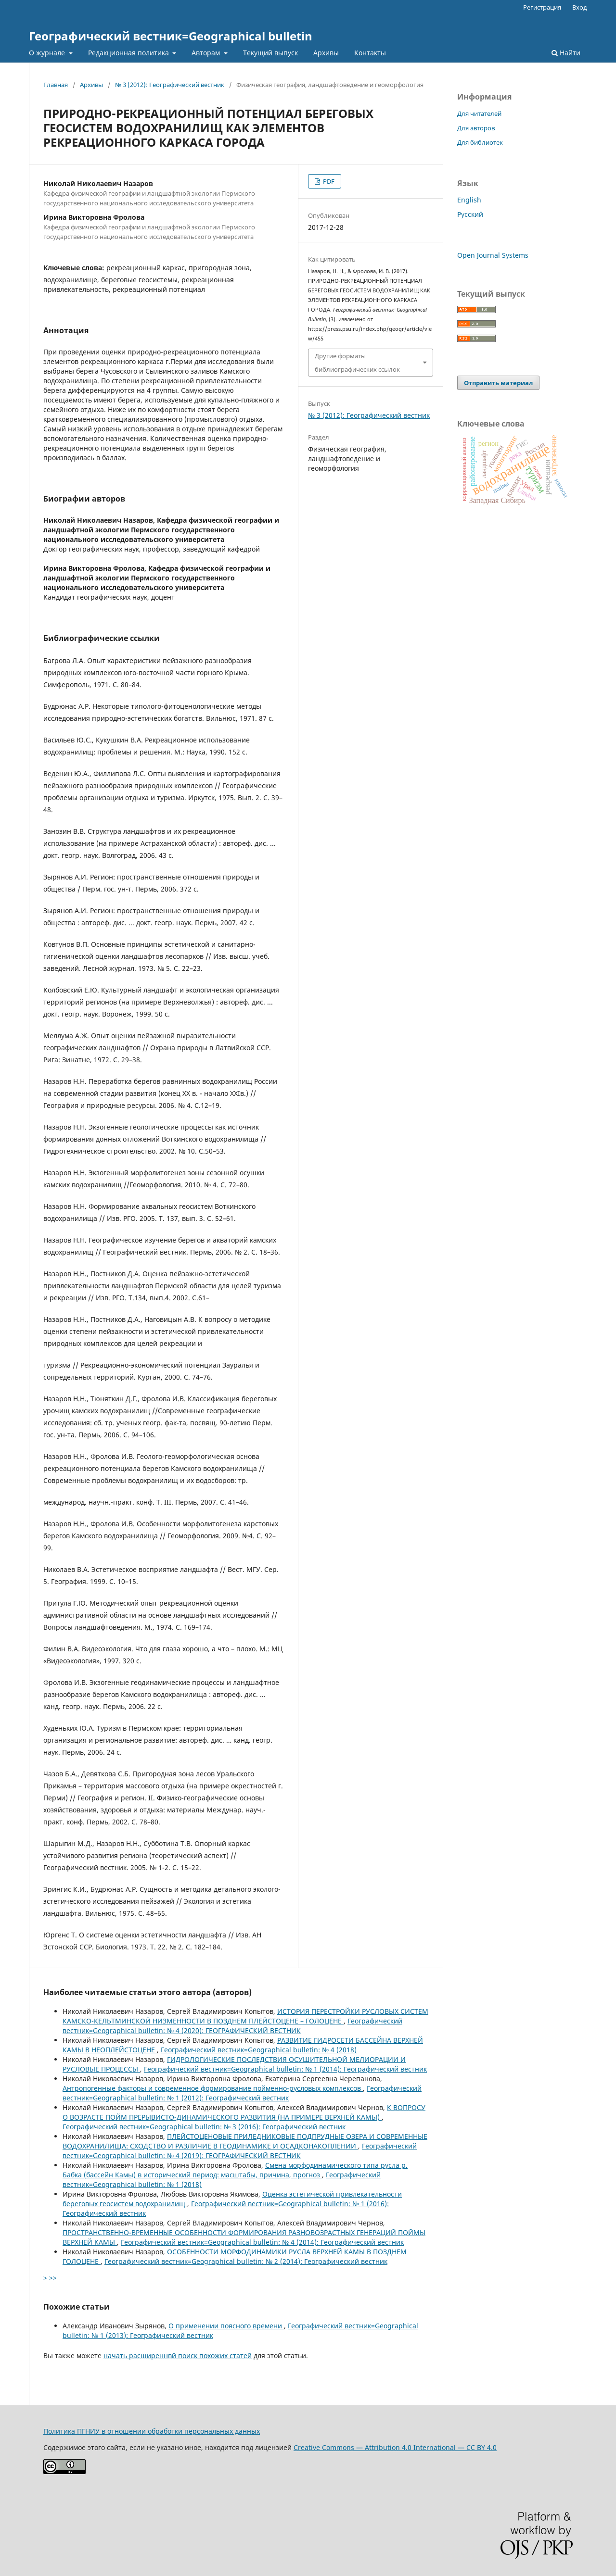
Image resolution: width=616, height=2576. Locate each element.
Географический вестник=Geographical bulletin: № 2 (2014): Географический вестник (245, 2261)
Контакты (370, 52)
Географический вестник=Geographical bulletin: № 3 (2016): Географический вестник (204, 2126)
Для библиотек (480, 142)
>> (53, 2277)
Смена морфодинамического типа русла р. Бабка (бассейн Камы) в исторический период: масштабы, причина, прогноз (235, 2170)
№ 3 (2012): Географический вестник (169, 84)
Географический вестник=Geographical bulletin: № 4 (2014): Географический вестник (262, 2242)
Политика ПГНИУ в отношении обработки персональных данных (151, 2431)
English (469, 199)
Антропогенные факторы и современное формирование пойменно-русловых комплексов (213, 2088)
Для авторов (476, 128)
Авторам (207, 52)
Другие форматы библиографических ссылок (357, 363)
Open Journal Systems (492, 255)
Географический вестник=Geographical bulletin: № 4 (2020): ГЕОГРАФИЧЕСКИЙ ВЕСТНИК (232, 2025)
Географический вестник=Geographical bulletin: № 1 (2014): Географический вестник (285, 2068)
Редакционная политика (129, 52)
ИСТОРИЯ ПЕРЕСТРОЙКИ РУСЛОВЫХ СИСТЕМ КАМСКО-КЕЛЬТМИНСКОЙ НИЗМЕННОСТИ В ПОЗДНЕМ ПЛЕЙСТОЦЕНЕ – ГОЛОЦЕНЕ (245, 2016)
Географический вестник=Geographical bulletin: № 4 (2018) (259, 2049)
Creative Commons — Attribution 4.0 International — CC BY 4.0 (395, 2447)
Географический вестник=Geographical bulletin (170, 36)
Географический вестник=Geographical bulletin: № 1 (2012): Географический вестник (242, 2093)
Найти (566, 52)
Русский (470, 214)
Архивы (326, 52)
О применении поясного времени (226, 2325)
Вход (579, 7)
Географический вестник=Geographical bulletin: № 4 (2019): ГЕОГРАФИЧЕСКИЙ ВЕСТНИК (240, 2150)
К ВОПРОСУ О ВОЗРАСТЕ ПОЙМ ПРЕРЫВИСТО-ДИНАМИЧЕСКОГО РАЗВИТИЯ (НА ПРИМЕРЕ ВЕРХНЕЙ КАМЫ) (244, 2112)
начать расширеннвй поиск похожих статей (177, 2355)
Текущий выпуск (270, 52)
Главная (55, 84)
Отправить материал (498, 382)
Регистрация (542, 7)
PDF (327, 181)
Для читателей (479, 113)
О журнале (48, 52)
